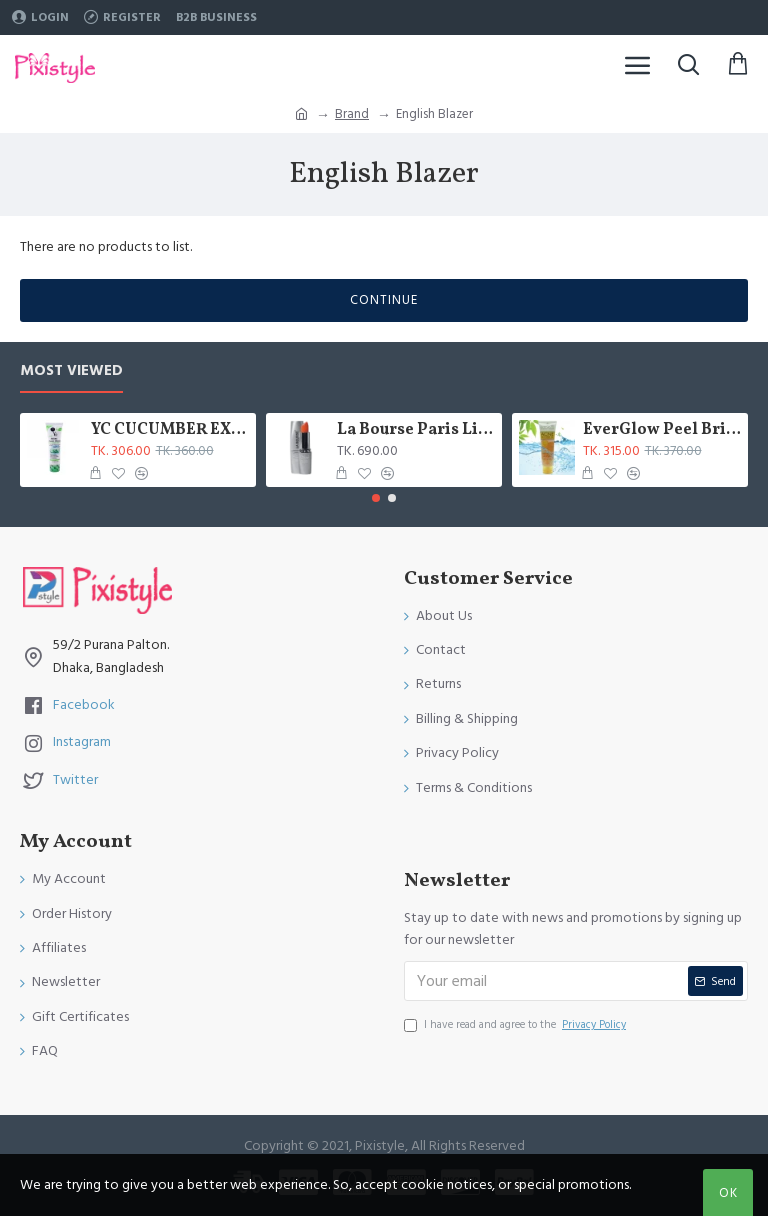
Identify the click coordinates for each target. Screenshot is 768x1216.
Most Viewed (71, 371)
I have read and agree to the (516, 1025)
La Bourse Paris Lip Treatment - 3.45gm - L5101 (416, 430)
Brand (352, 114)
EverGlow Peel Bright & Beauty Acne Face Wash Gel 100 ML (662, 430)
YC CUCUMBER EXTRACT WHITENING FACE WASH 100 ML (170, 430)
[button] (376, 498)
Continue (384, 300)
